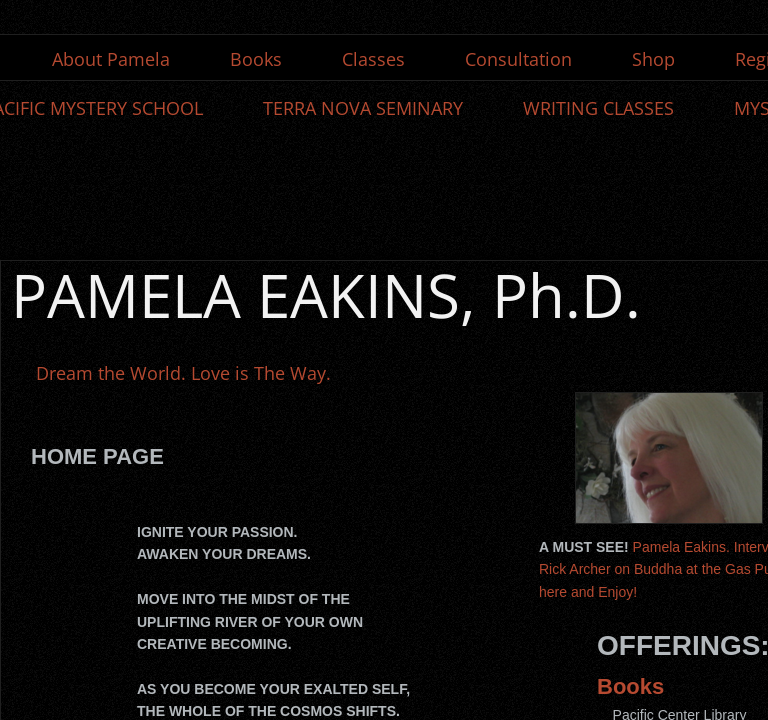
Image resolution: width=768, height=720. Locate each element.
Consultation (518, 59)
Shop (653, 59)
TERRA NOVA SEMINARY (363, 108)
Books (256, 59)
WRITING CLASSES (598, 108)
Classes (373, 59)
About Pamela (111, 59)
